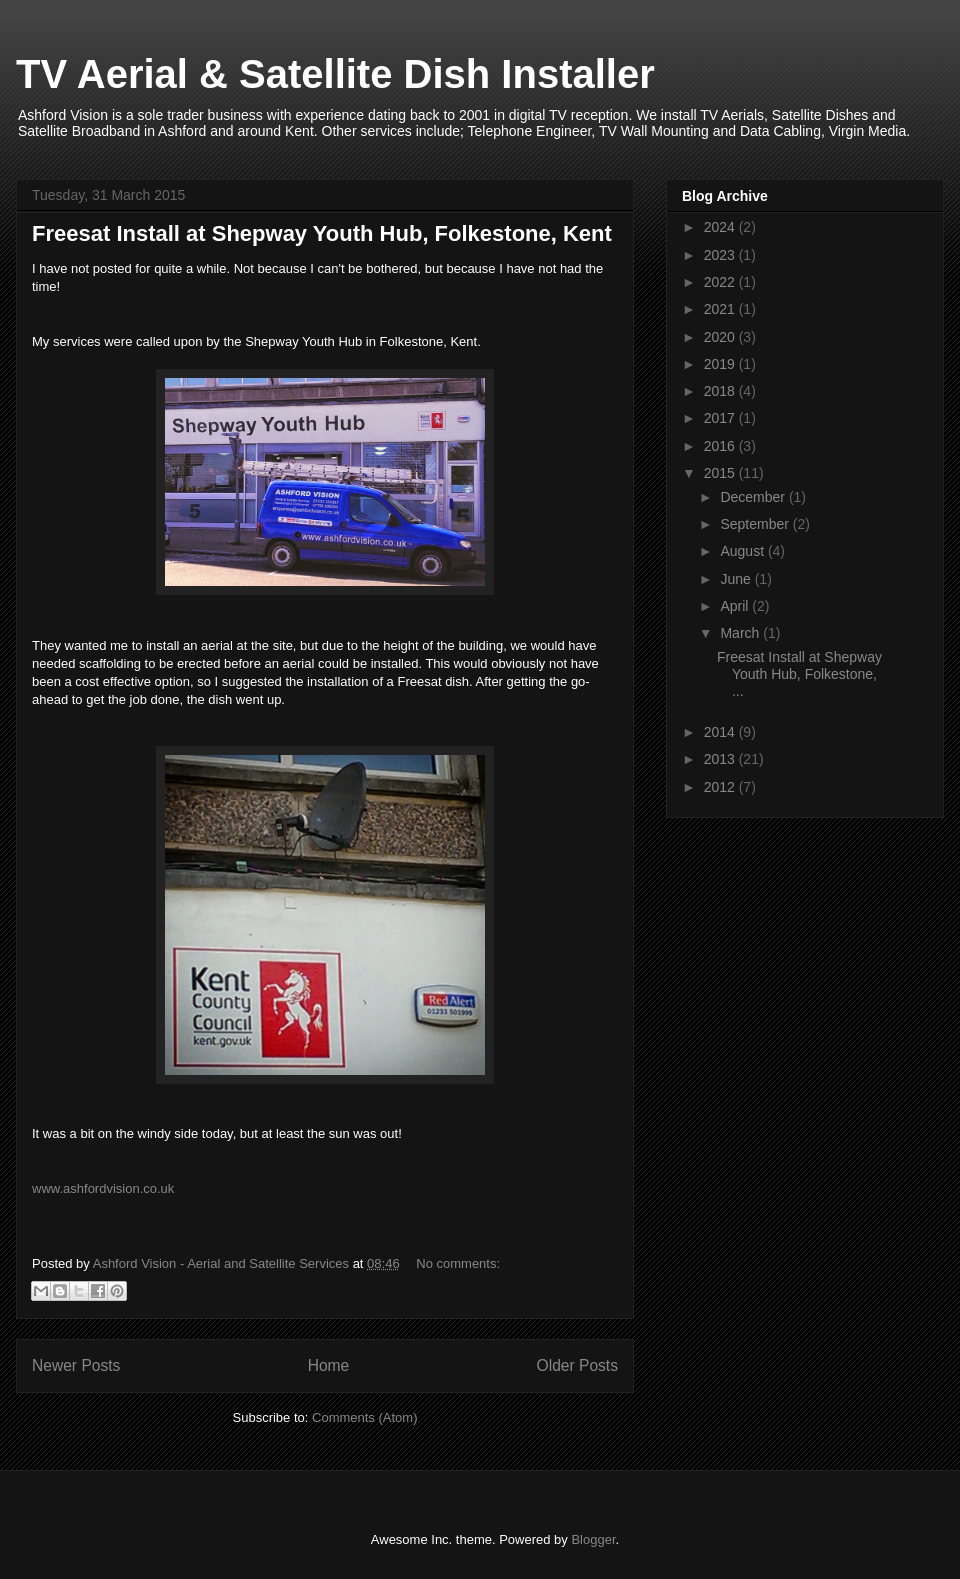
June (737, 579)
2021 (721, 309)
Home (329, 1365)
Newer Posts (76, 1365)
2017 (721, 418)
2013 (721, 759)
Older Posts (577, 1365)
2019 (721, 364)
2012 (721, 787)
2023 (721, 255)
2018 (721, 391)
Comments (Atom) (364, 1417)
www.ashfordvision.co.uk (103, 1188)
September (756, 524)
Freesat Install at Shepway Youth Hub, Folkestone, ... (799, 674)
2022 (721, 282)
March (741, 633)
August (743, 551)
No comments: (458, 1263)
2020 (721, 337)
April (736, 606)
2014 (721, 732)
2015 (721, 473)
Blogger (593, 1539)
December (754, 497)
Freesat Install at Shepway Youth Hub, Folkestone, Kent (322, 233)
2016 (721, 446)
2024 (721, 227)
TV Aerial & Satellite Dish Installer (335, 74)
